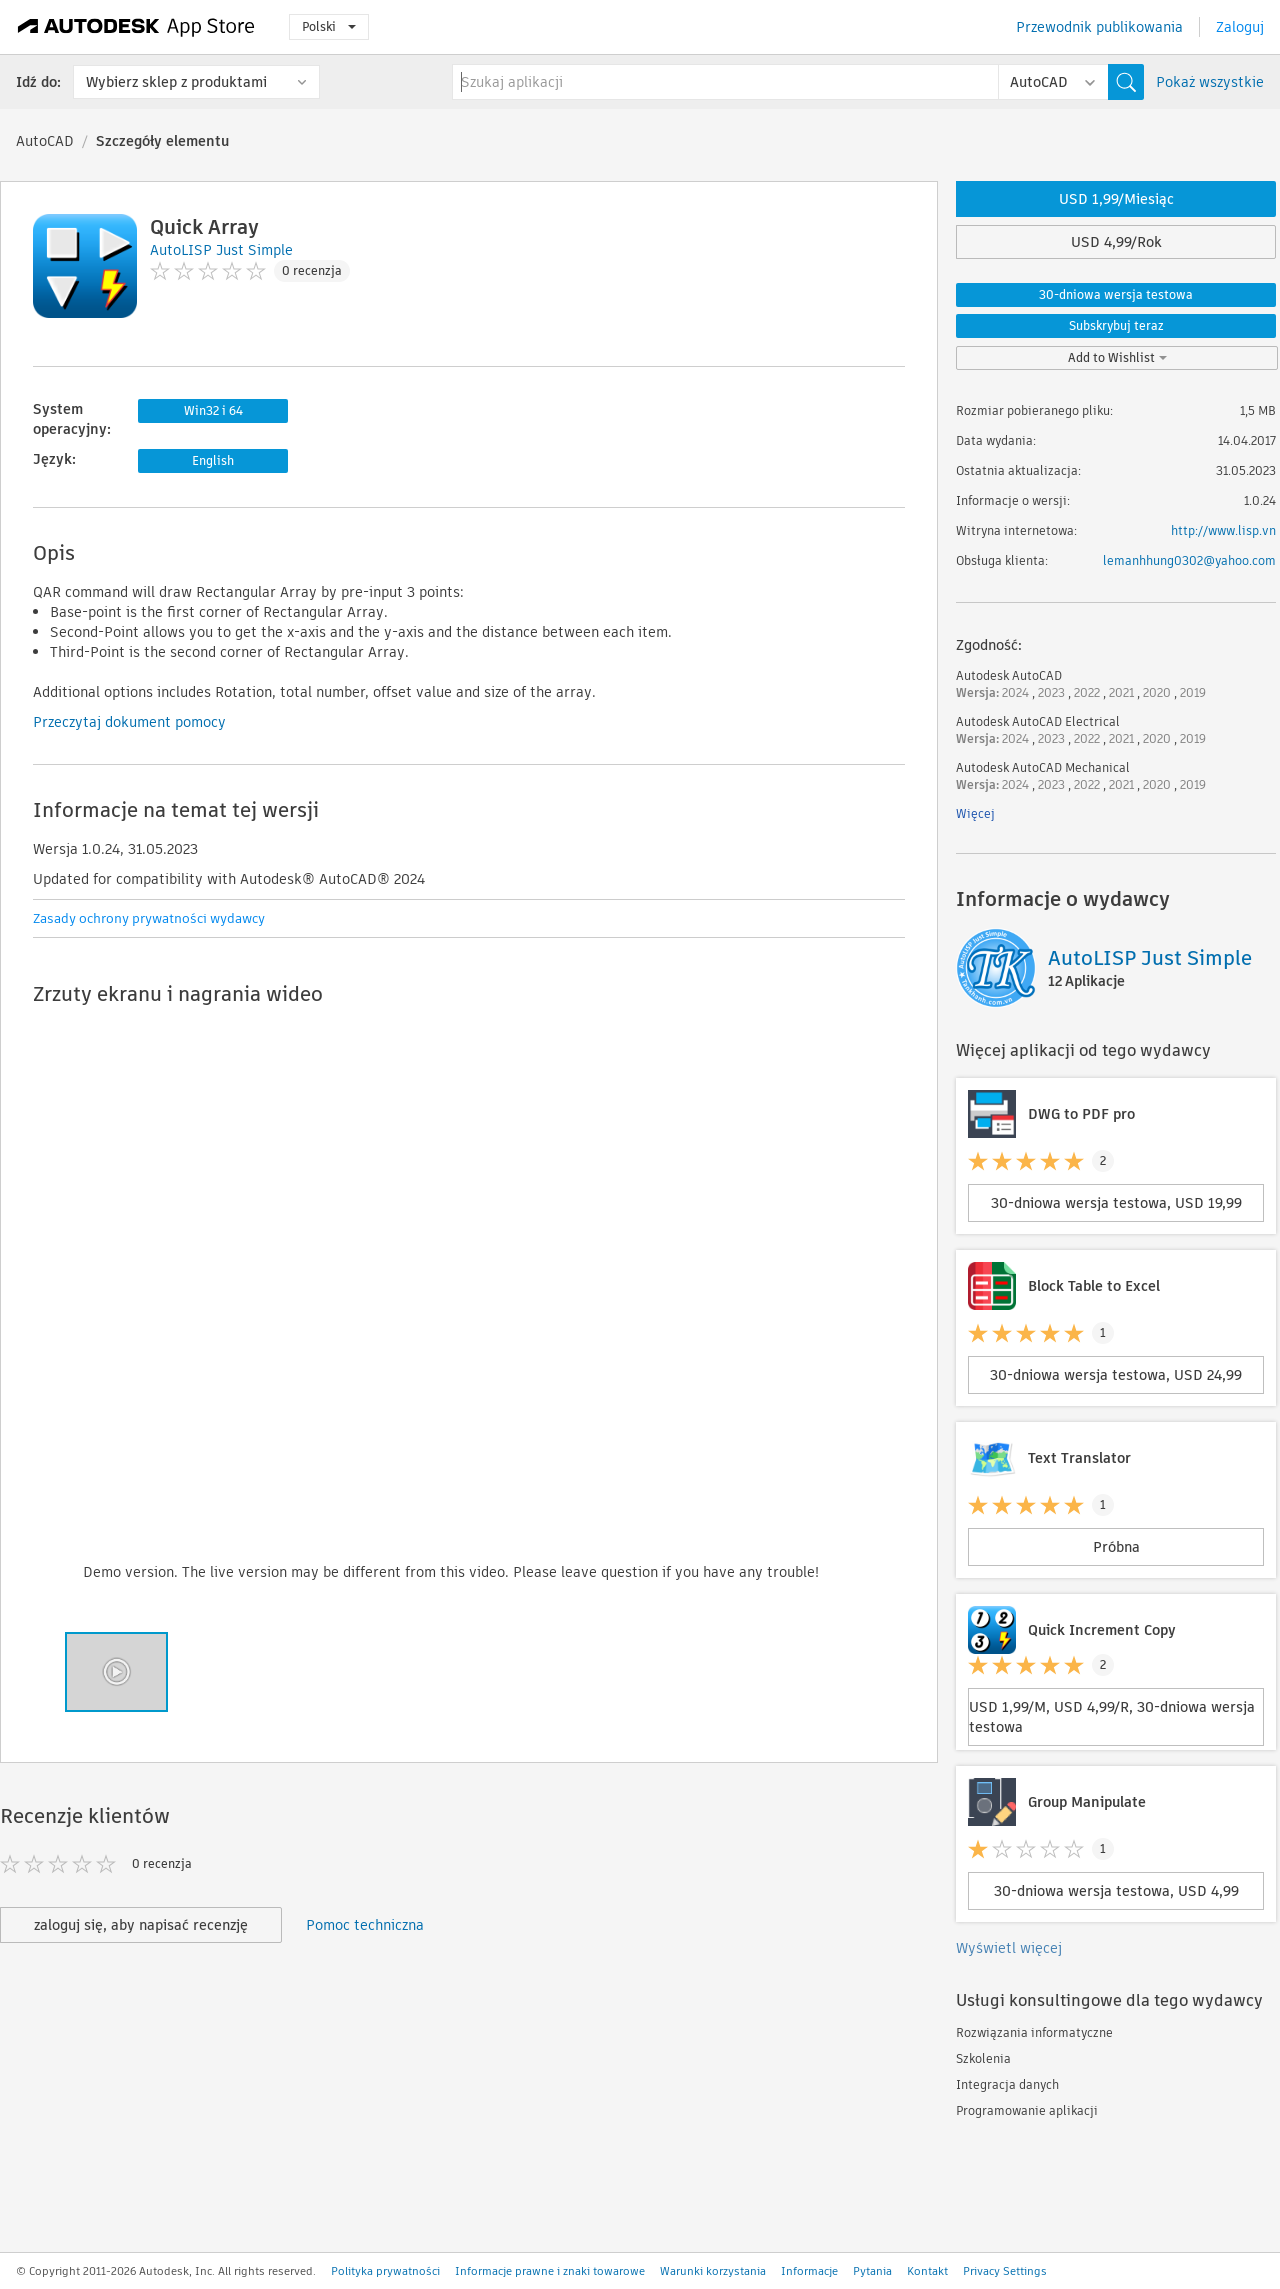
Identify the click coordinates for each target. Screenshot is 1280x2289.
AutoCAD (45, 141)
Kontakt (927, 2271)
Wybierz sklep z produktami (176, 82)
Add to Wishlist (1117, 357)
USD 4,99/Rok (1116, 242)
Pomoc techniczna (365, 1925)
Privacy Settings (1005, 2271)
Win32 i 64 (213, 410)
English (213, 460)
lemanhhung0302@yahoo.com (1189, 560)
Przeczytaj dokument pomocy (129, 722)
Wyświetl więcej (1009, 1948)
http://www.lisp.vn (1223, 530)
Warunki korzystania (713, 2271)
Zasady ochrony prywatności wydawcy (149, 918)
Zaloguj (1240, 27)
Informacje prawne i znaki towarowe (550, 2271)
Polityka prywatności (385, 2271)
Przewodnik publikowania (1099, 27)
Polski (329, 26)
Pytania (872, 2271)
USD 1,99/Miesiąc (1116, 199)
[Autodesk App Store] (136, 27)
